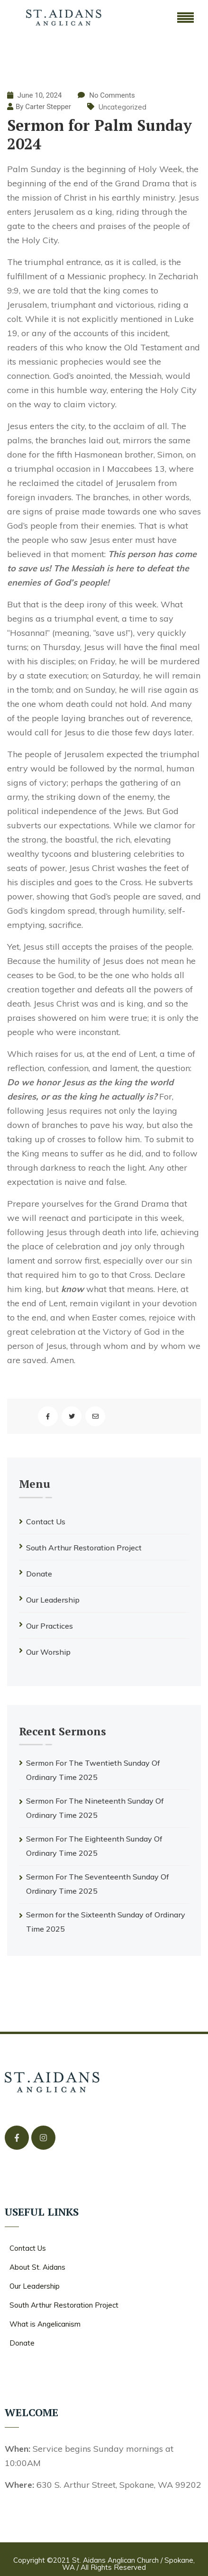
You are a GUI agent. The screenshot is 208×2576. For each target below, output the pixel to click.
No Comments (112, 95)
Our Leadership (53, 1599)
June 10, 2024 (34, 95)
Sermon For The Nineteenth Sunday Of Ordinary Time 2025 (95, 1808)
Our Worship (48, 1652)
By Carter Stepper (43, 106)
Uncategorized (122, 106)
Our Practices (49, 1626)
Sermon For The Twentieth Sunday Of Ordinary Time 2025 (93, 1770)
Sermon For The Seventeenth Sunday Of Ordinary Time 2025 (97, 1884)
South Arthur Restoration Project (84, 1547)
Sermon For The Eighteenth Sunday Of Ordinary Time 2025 (94, 1846)
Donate (39, 1573)
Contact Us (45, 1521)
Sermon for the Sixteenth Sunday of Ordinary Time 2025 (105, 1922)
